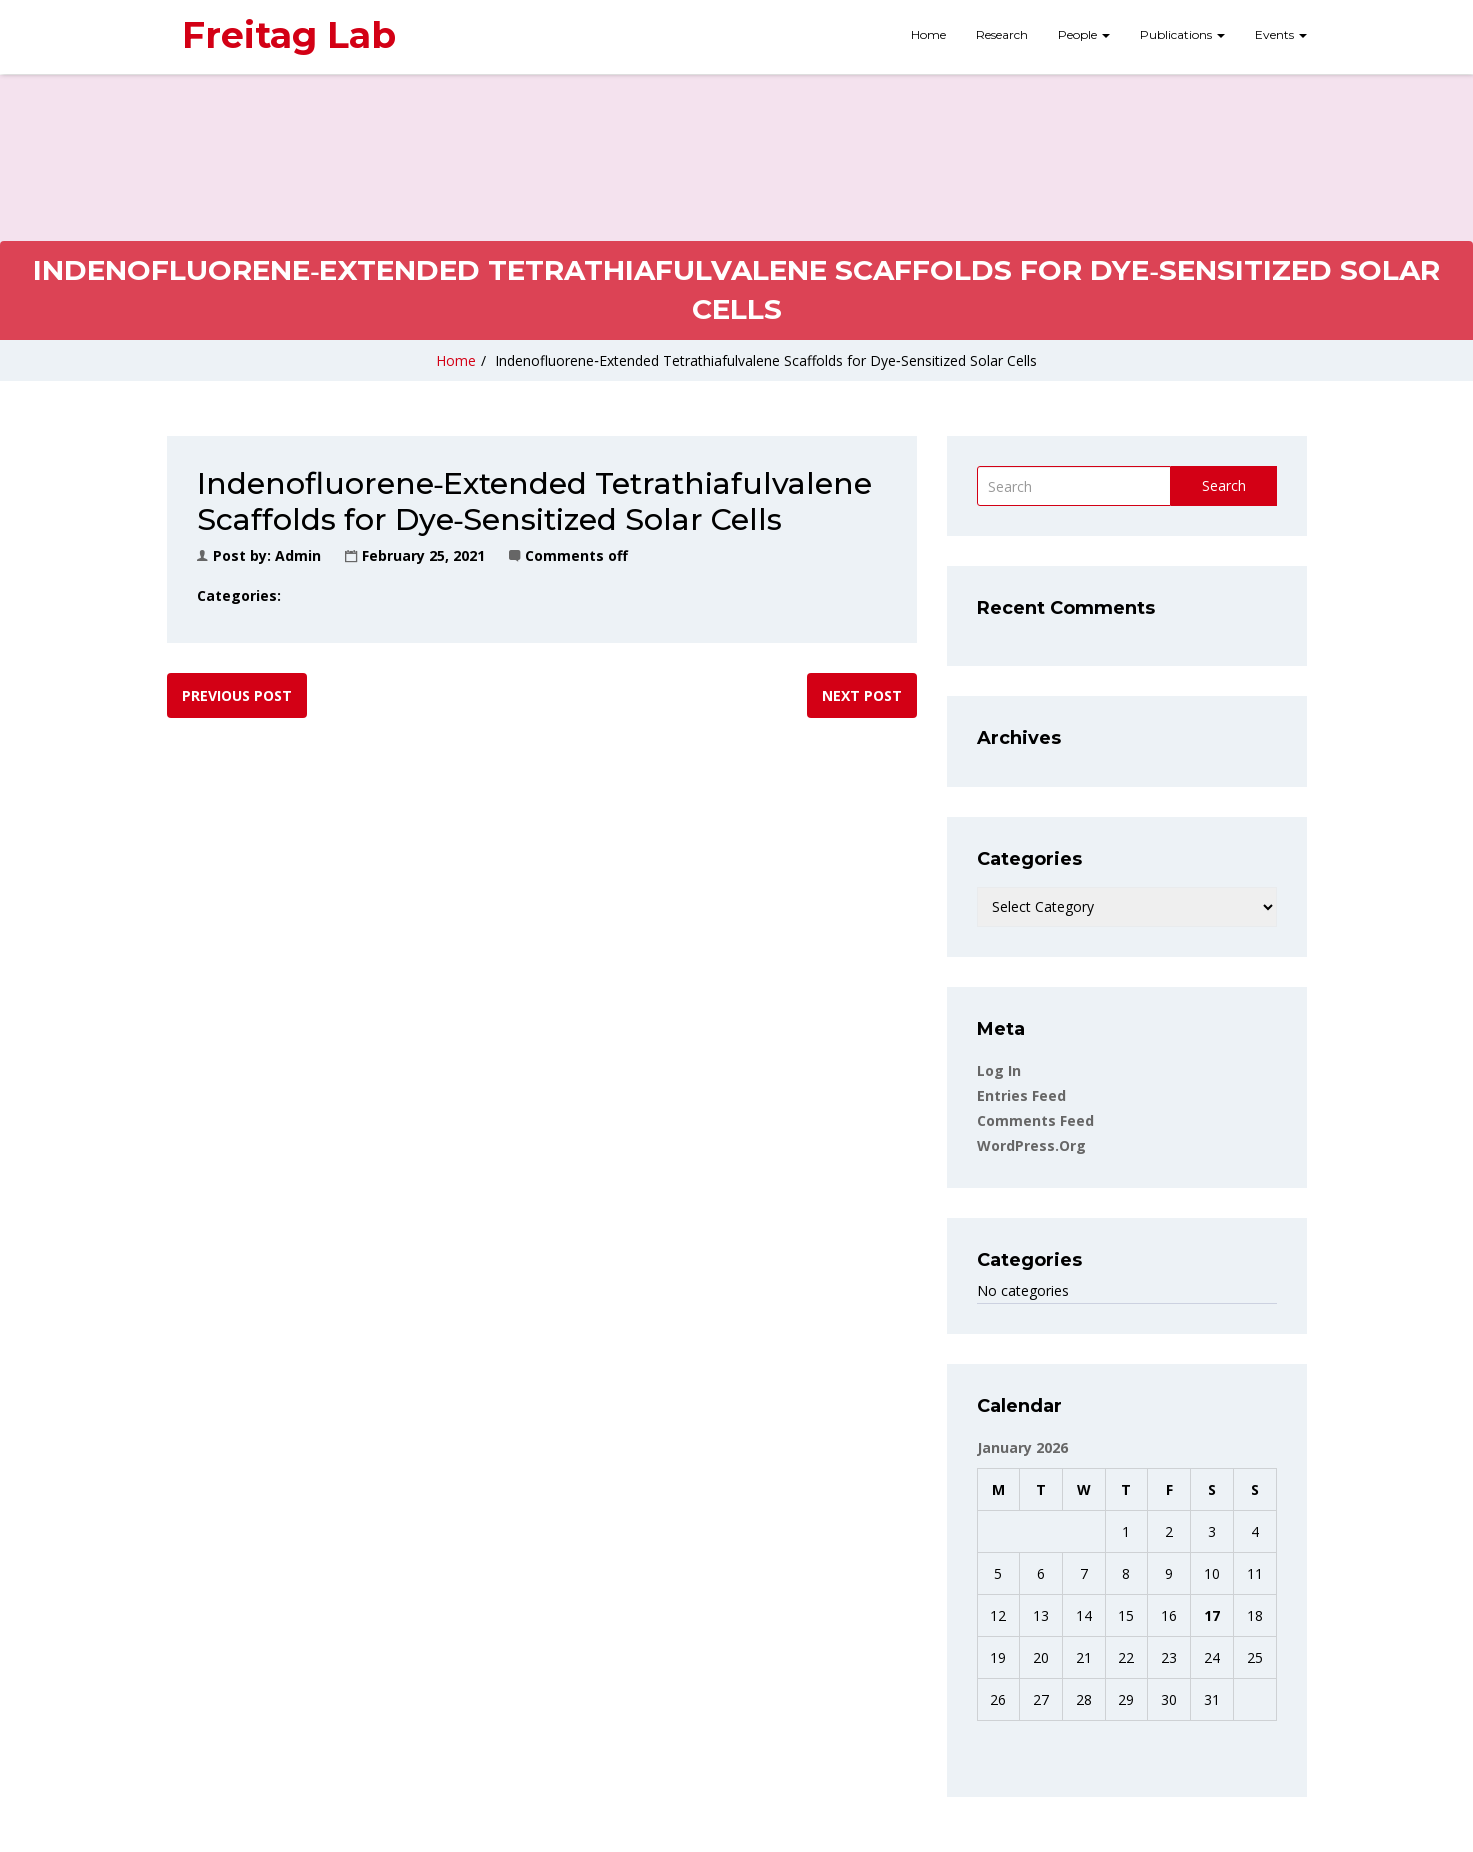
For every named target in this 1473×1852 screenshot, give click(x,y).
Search (1224, 485)
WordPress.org (1031, 1145)
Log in (999, 1070)
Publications (1182, 34)
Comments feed (1035, 1120)
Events (1281, 34)
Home (928, 34)
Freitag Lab (289, 35)
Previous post (237, 695)
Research (1002, 34)
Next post (862, 695)
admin (298, 555)
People (1084, 34)
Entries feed (1021, 1095)
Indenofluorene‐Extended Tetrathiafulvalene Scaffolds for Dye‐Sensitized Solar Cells (765, 360)
